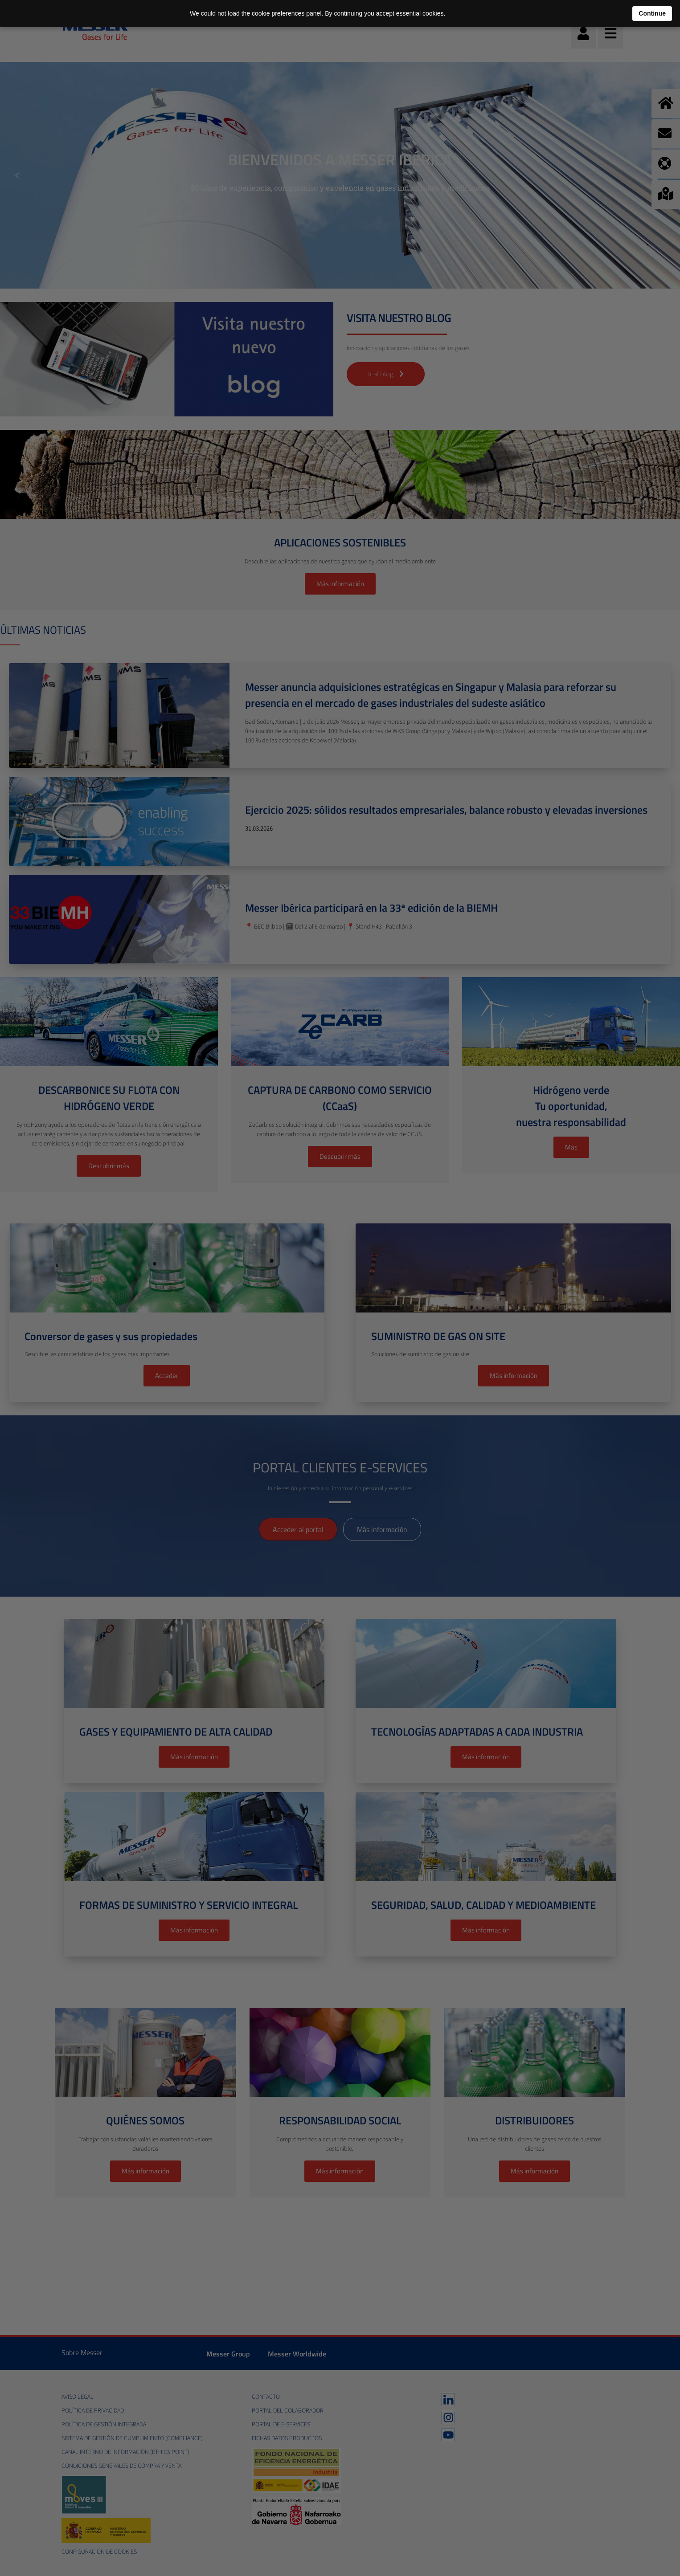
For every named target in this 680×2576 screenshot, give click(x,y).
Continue (652, 13)
